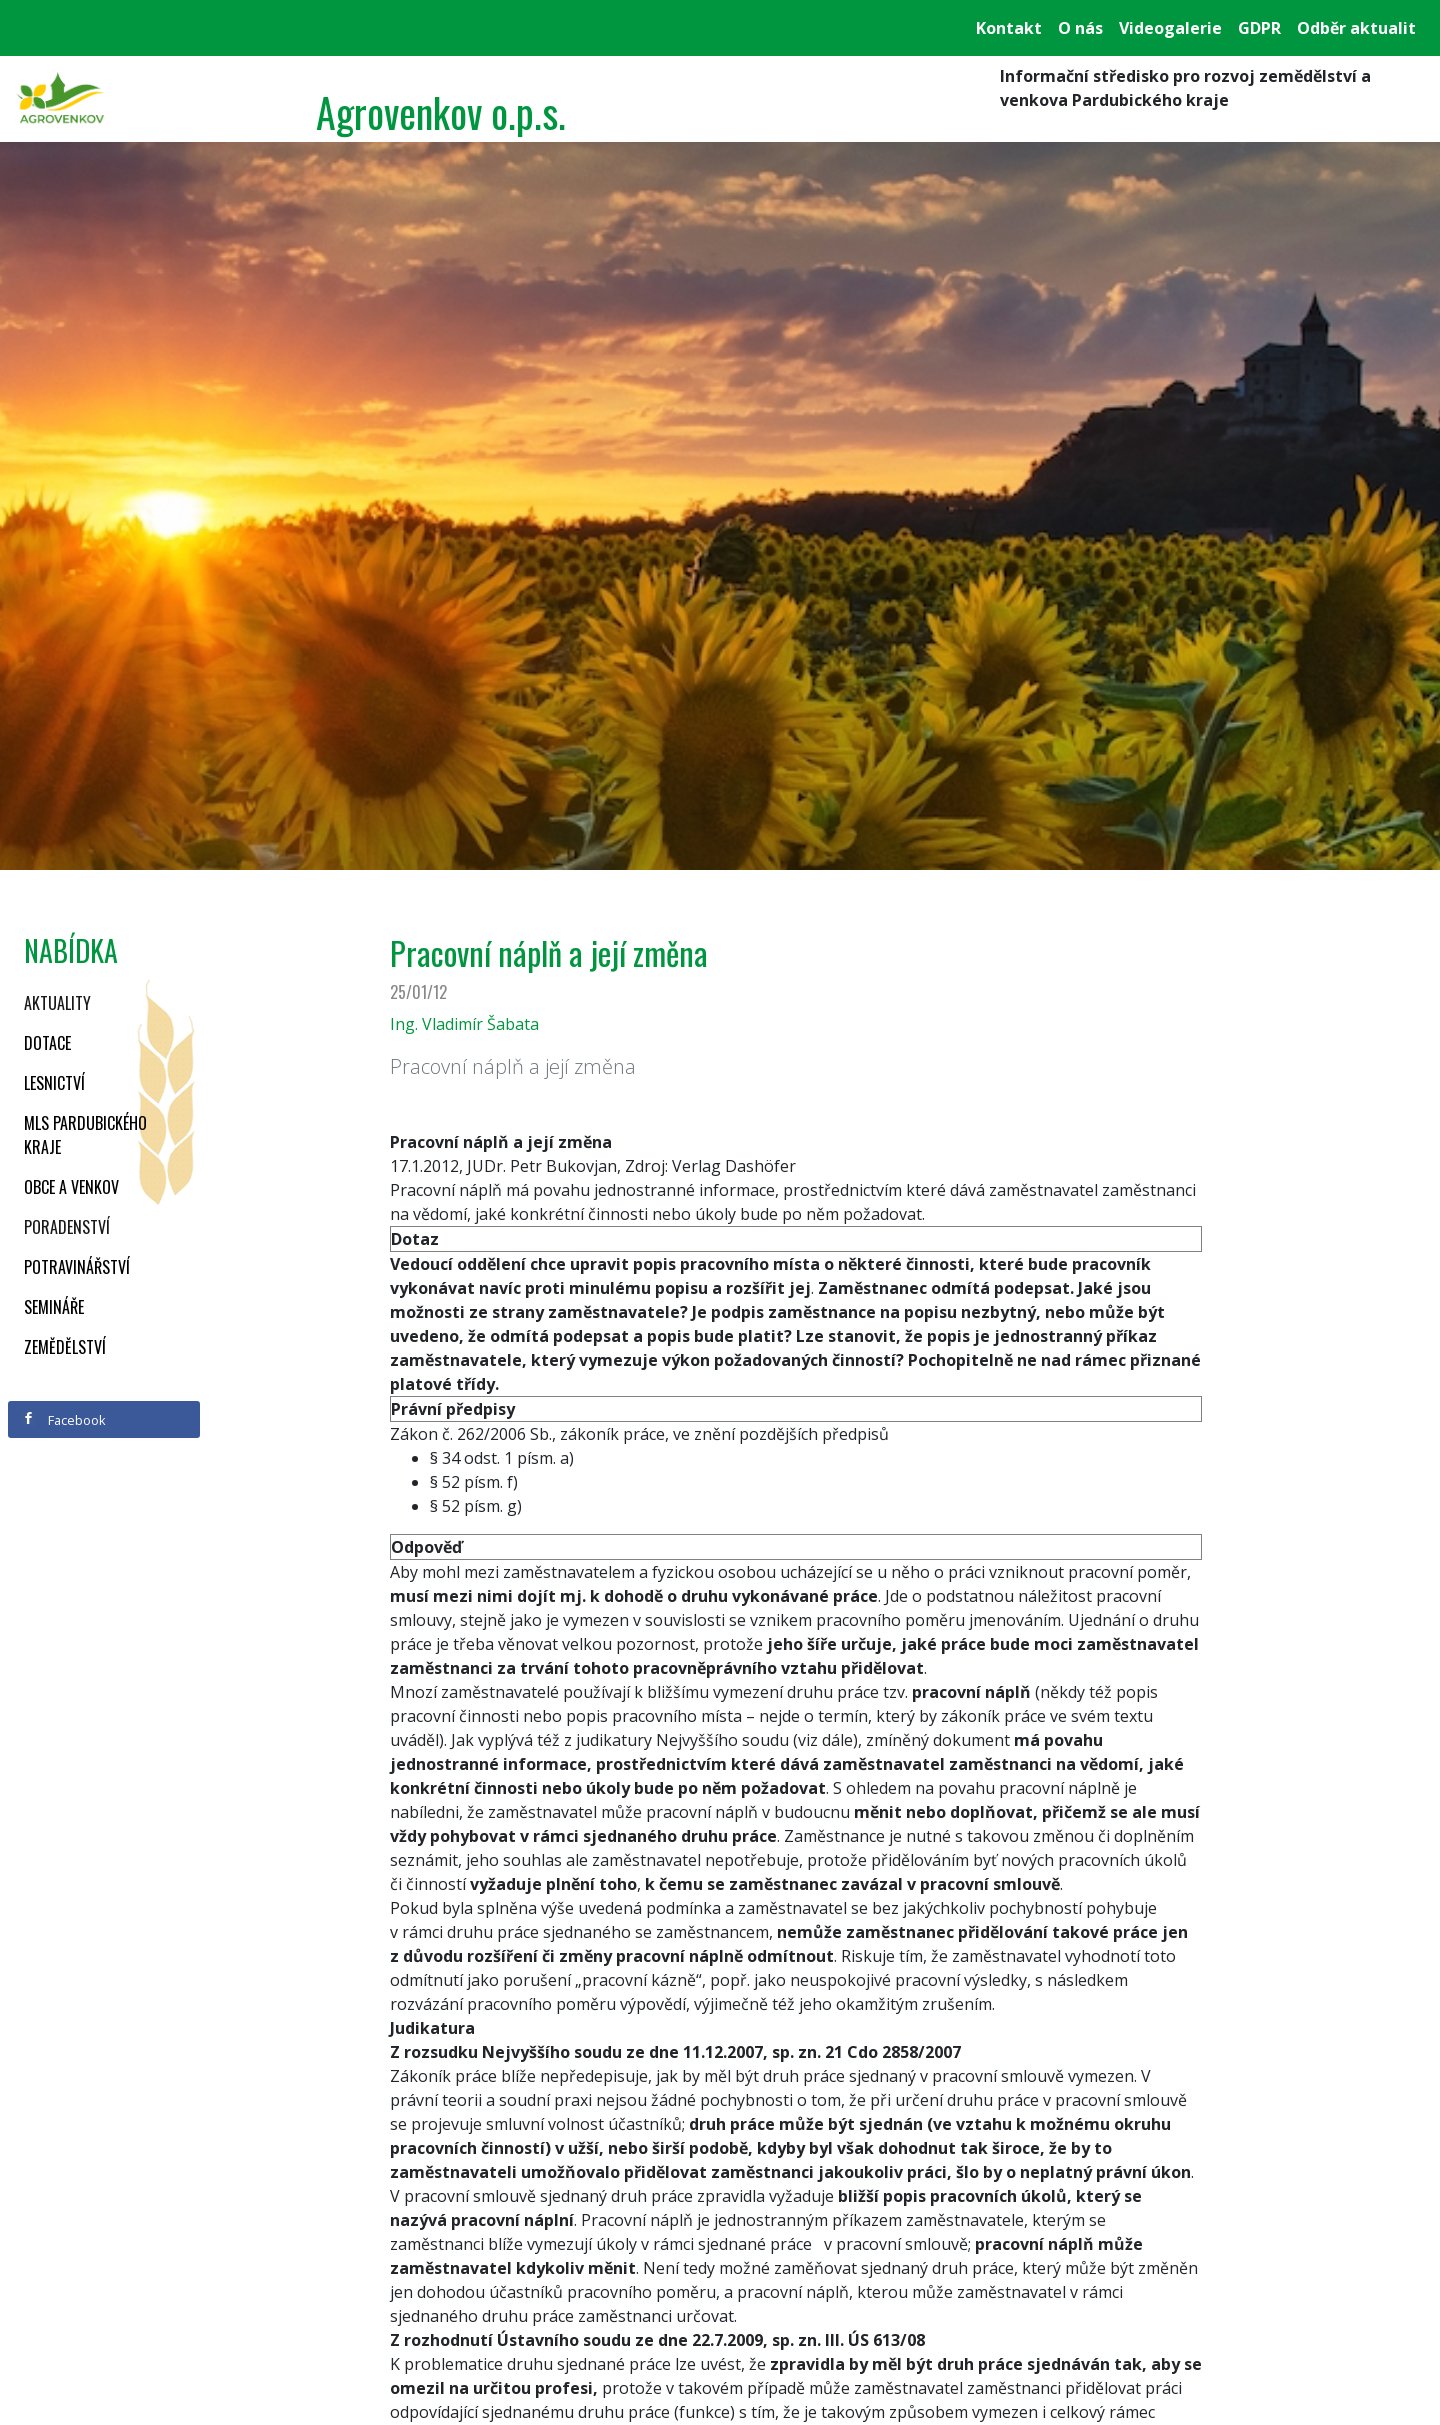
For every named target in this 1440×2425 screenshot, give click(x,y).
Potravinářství (77, 1267)
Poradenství (67, 1227)
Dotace (47, 1043)
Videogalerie (1170, 28)
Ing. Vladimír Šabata (464, 1024)
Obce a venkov (71, 1187)
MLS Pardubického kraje (85, 1135)
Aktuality (57, 1003)
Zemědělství (65, 1347)
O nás (1080, 28)
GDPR (1259, 28)
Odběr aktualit (1356, 28)
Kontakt (1009, 28)
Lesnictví (54, 1083)
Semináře (54, 1307)
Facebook (64, 1420)
